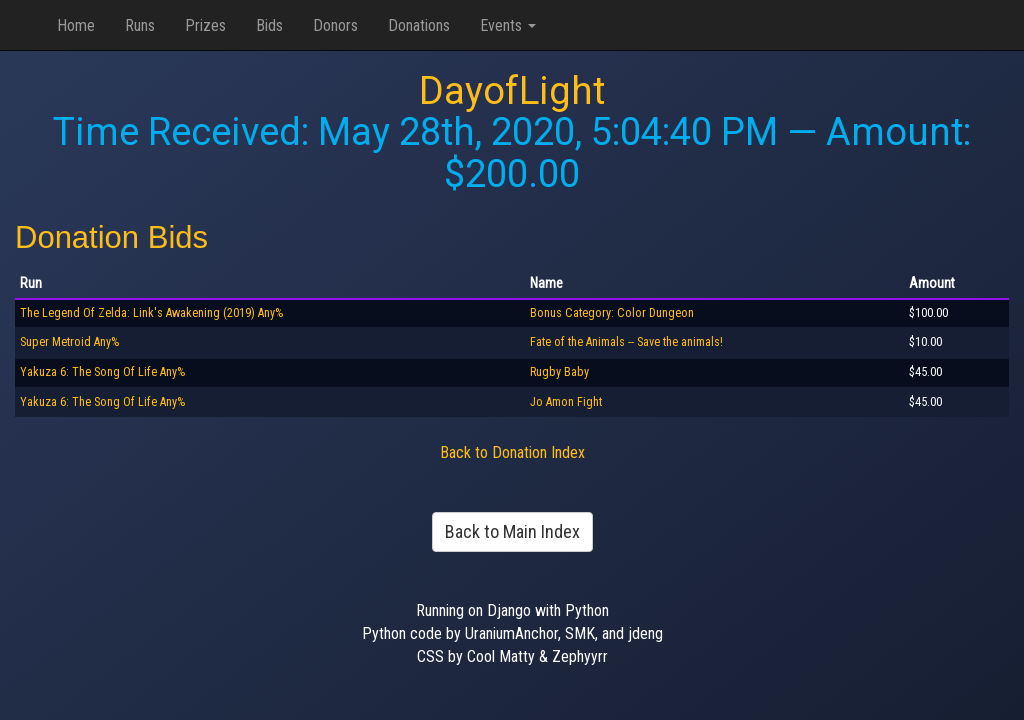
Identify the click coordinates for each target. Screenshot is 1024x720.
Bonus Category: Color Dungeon (612, 313)
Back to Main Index (512, 531)
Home (76, 25)
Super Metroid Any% (69, 342)
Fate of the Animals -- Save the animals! (626, 342)
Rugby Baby (559, 372)
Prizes (205, 25)
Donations (419, 25)
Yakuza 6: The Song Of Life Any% (102, 372)
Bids (269, 25)
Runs (140, 25)
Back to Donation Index (512, 452)
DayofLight (512, 91)
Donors (335, 25)
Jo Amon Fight (566, 402)
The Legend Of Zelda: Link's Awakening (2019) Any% (151, 313)
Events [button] (508, 25)
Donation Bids (111, 237)
